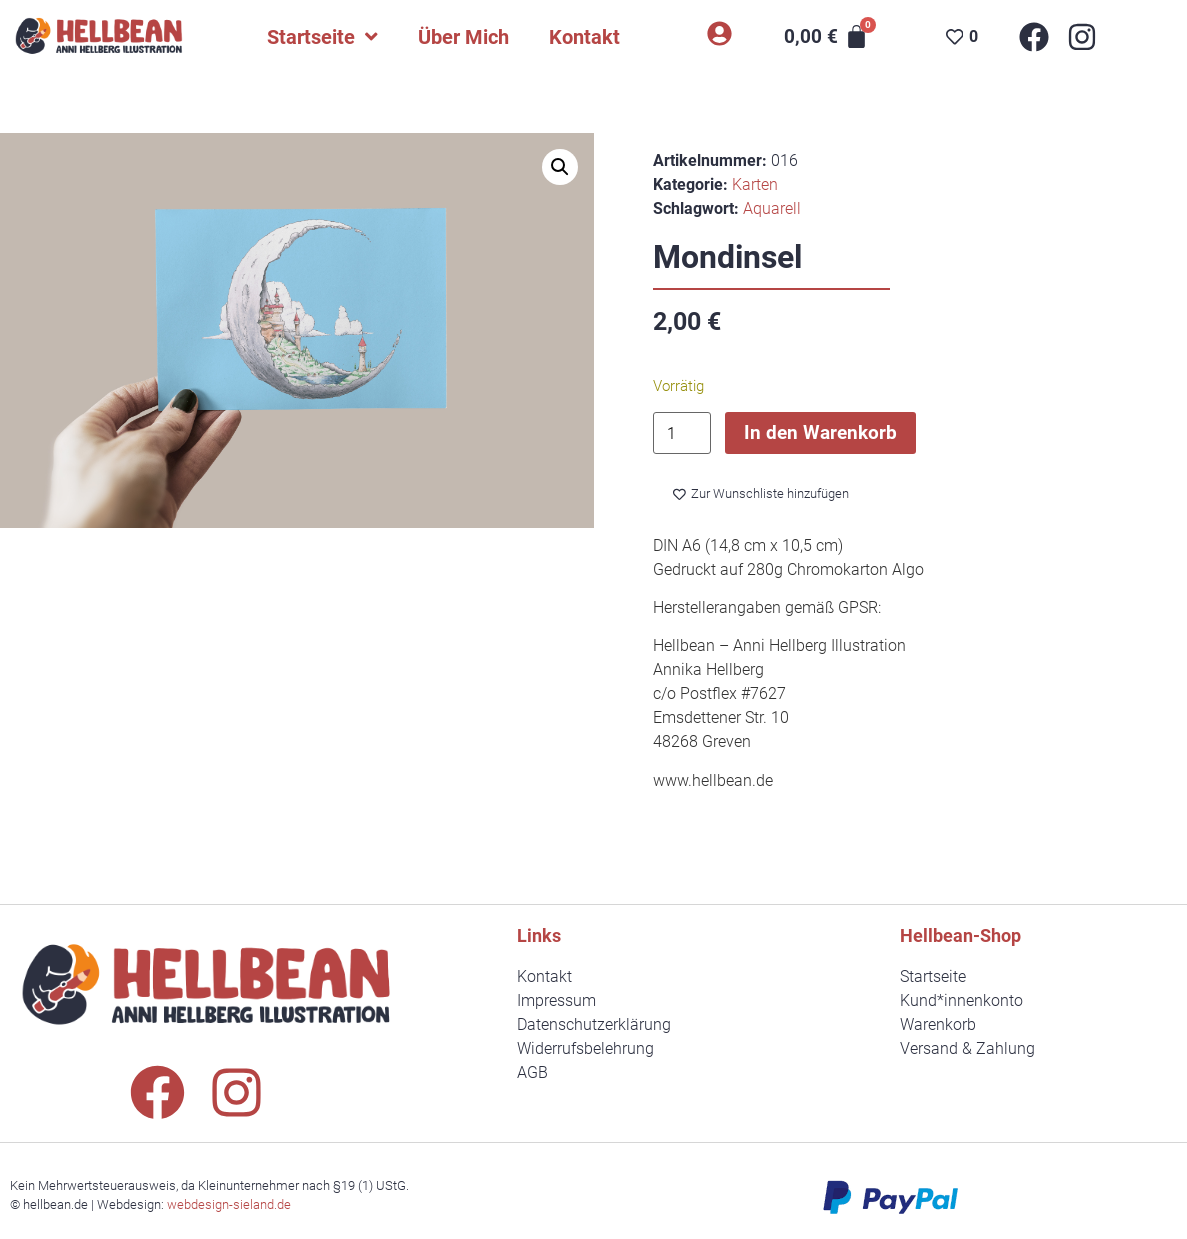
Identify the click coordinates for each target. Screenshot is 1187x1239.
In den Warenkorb (820, 432)
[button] (560, 167)
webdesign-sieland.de (229, 1204)
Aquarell (772, 208)
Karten (755, 184)
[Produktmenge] (682, 433)
